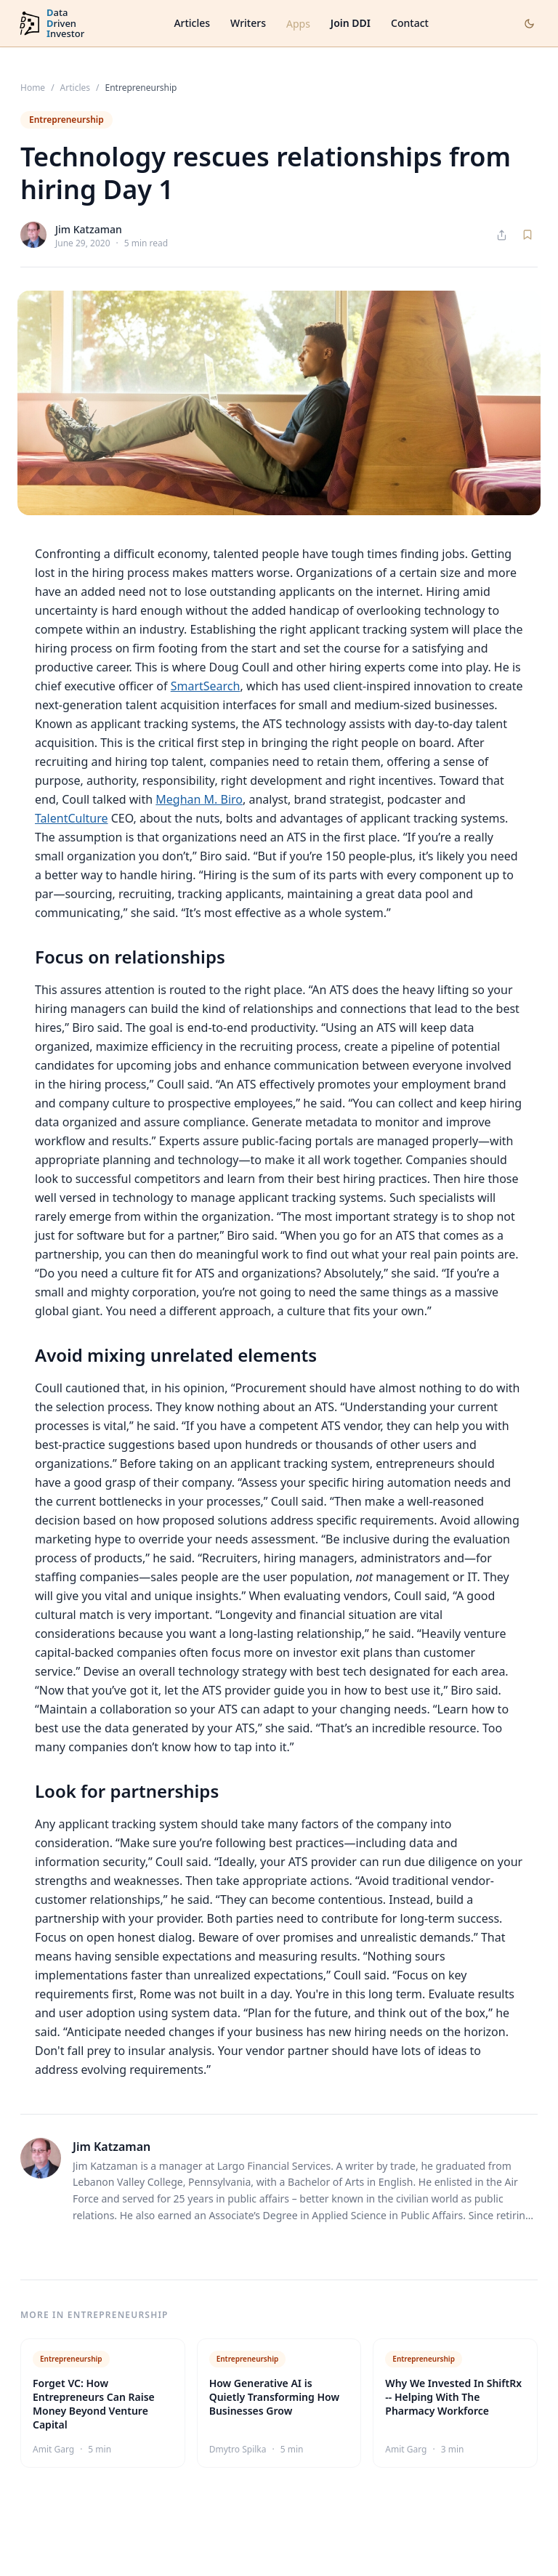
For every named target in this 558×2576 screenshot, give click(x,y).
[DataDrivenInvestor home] (50, 23)
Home (32, 88)
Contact (410, 23)
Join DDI (351, 23)
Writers (248, 23)
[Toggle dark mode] (529, 23)
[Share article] (502, 235)
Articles (192, 23)
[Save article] (527, 235)
